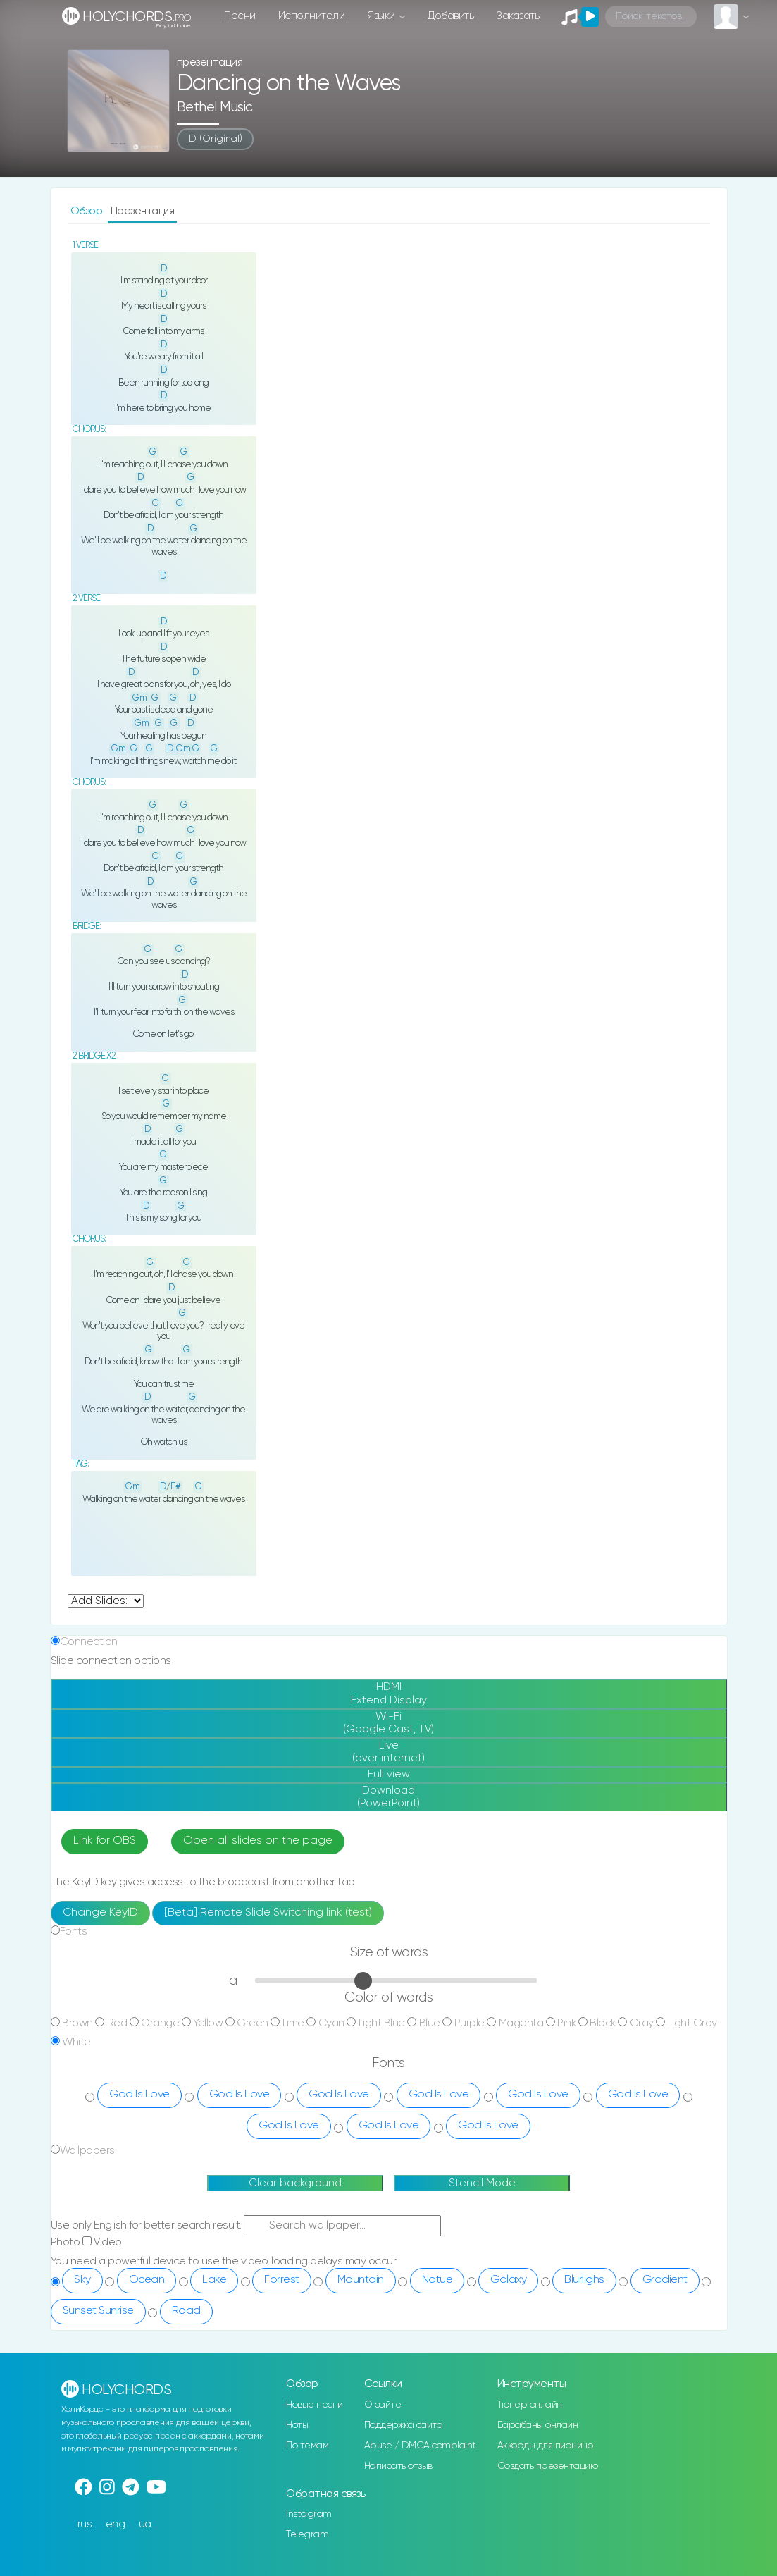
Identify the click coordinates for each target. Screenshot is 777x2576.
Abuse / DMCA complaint (420, 2446)
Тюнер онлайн (529, 2405)
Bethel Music (215, 107)
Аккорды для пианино (545, 2446)
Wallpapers (87, 2150)
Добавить (450, 16)
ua (145, 2524)
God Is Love (139, 2094)
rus (84, 2524)
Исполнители (311, 16)
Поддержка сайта (403, 2425)
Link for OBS (104, 1841)
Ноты (297, 2425)
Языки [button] (382, 16)
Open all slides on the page (257, 1841)
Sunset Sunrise (98, 2311)
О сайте (383, 2405)
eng (115, 2524)
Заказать (517, 16)
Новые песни (314, 2405)
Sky (82, 2280)
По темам (307, 2446)
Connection (89, 1642)
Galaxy (508, 2280)
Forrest (281, 2280)
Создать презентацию (547, 2466)
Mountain (360, 2280)
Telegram (307, 2534)
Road (186, 2311)
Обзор (87, 211)
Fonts (73, 1931)
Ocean (147, 2280)
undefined (106, 1601)
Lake (214, 2280)
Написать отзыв (398, 2466)
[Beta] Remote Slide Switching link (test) (268, 1912)
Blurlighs (584, 2280)
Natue (437, 2280)
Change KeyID (100, 1912)
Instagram (309, 2514)
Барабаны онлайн (537, 2425)
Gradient (665, 2280)
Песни (240, 16)
